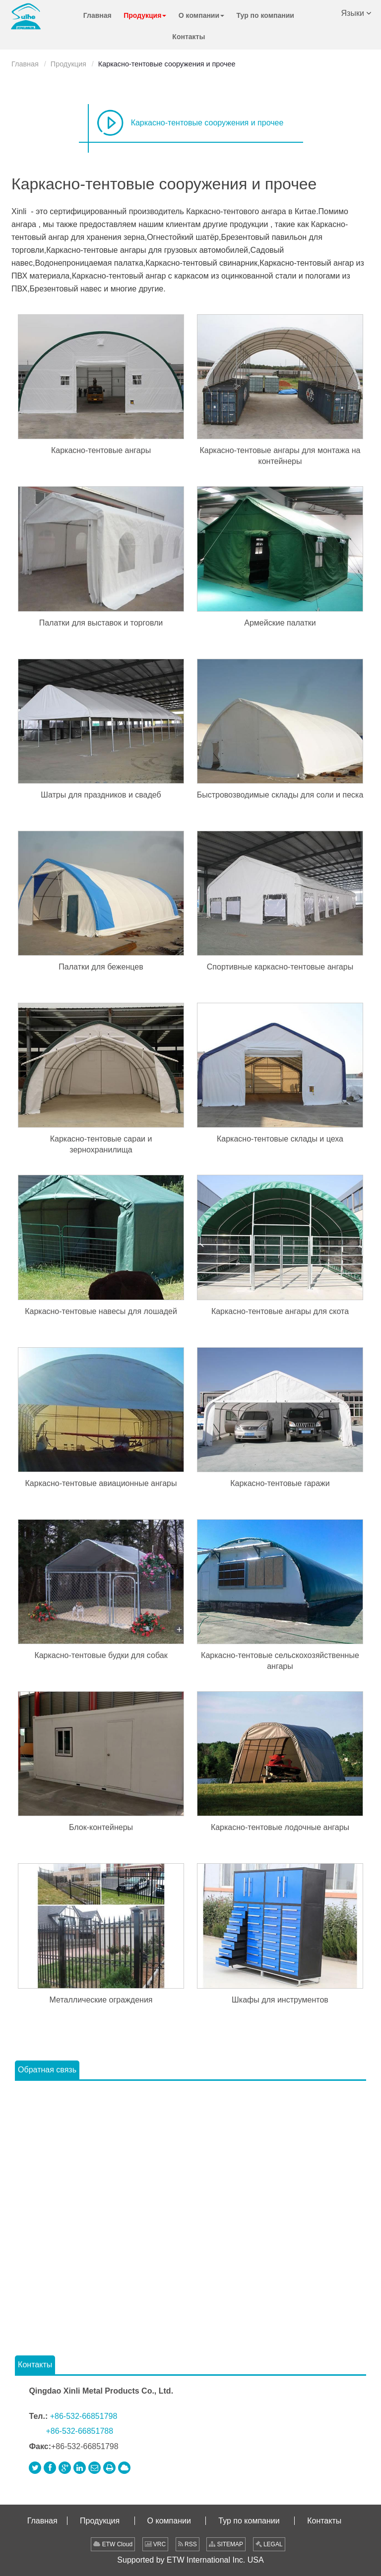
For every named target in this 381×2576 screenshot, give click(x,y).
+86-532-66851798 (84, 2416)
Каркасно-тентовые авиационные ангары (101, 1483)
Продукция (68, 64)
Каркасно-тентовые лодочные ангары (280, 1827)
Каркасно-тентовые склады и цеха (280, 1139)
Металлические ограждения (101, 2000)
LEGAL (269, 2544)
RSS (187, 2544)
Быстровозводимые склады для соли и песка (280, 795)
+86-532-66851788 (79, 2431)
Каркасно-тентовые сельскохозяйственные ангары (280, 1660)
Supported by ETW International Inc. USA (190, 2560)
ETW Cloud (112, 2544)
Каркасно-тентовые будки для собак (100, 1655)
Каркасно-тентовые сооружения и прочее (207, 122)
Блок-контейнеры (101, 1827)
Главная (25, 64)
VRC (155, 2544)
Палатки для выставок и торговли (101, 623)
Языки (356, 12)
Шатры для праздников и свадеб (101, 795)
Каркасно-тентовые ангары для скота (280, 1311)
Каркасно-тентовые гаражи (280, 1483)
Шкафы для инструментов (280, 2000)
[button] (145, 15)
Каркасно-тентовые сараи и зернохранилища (101, 1144)
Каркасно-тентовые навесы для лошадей (101, 1311)
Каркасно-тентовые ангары (101, 450)
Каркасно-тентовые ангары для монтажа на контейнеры (279, 455)
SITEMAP (226, 2544)
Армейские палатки (280, 623)
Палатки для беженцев (101, 967)
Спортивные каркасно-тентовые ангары (280, 967)
